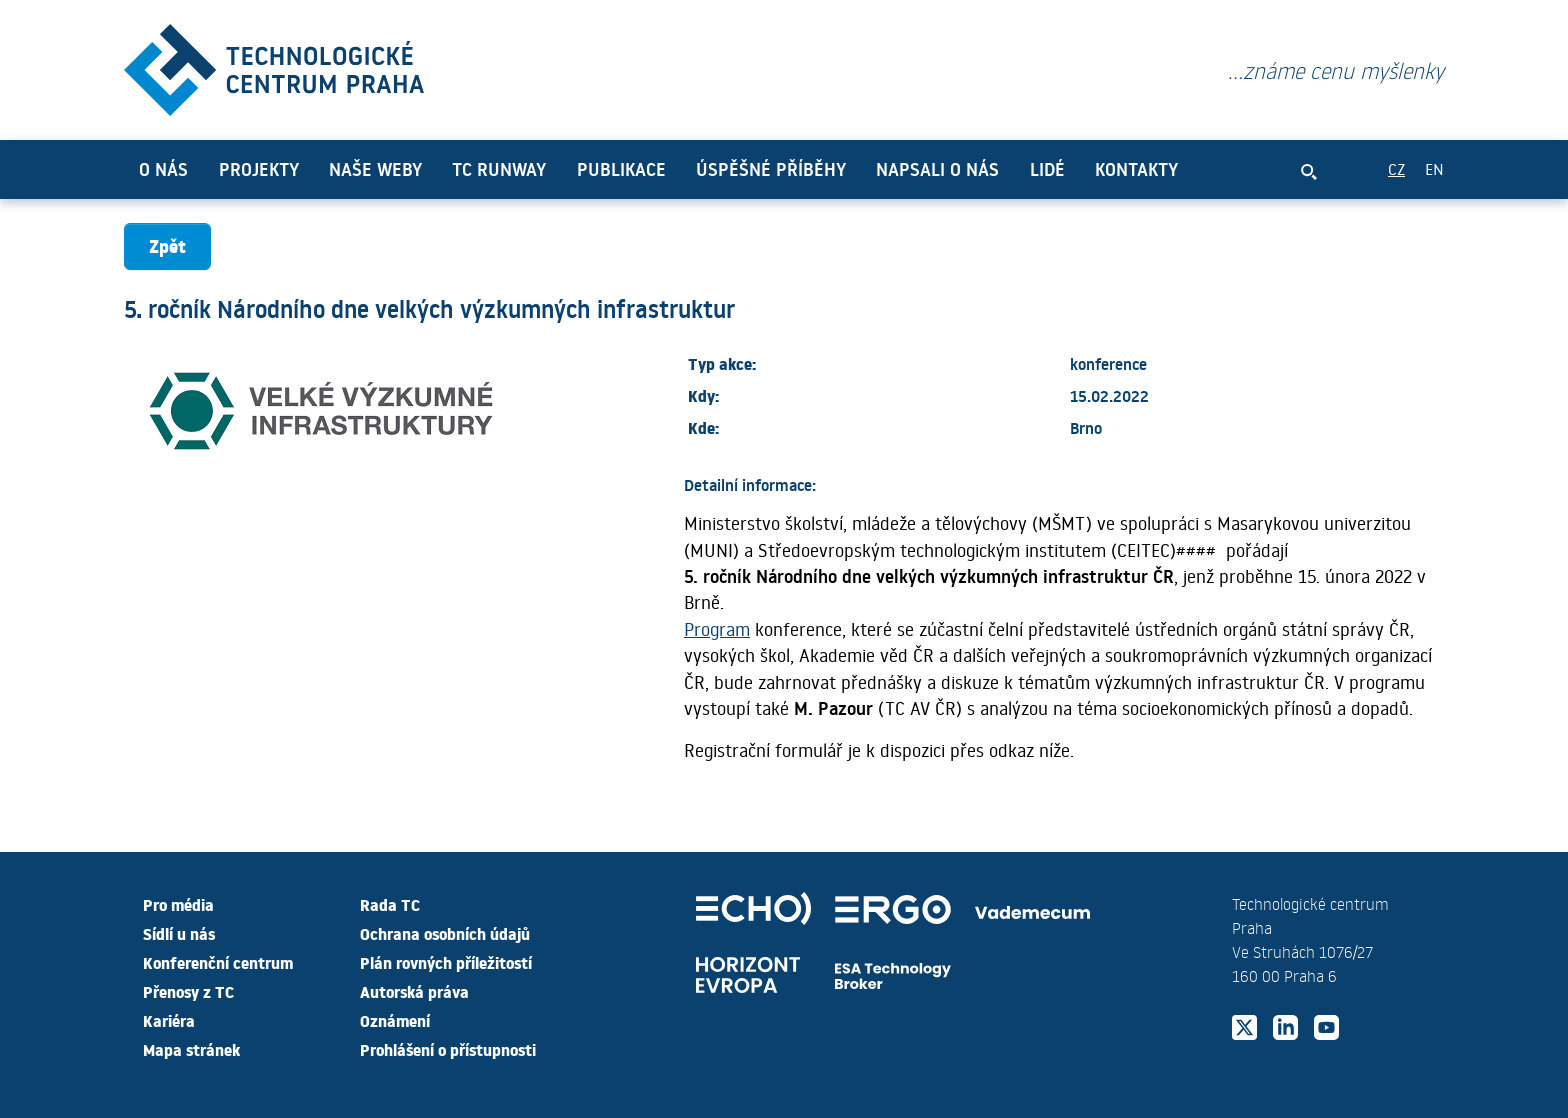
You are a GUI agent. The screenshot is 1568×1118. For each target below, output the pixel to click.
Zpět (167, 245)
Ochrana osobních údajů (445, 933)
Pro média (178, 904)
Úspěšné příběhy (771, 169)
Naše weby (375, 169)
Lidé (1047, 169)
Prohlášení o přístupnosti (448, 1049)
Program (717, 629)
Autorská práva (414, 991)
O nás (163, 169)
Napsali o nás (937, 169)
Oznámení (395, 1020)
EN (1434, 168)
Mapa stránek (191, 1049)
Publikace (621, 169)
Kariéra (169, 1020)
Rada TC (390, 904)
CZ (1396, 168)
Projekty (259, 169)
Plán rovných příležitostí (446, 962)
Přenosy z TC (188, 991)
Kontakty (1136, 169)
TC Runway (499, 169)
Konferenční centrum (218, 962)
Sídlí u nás (179, 933)
